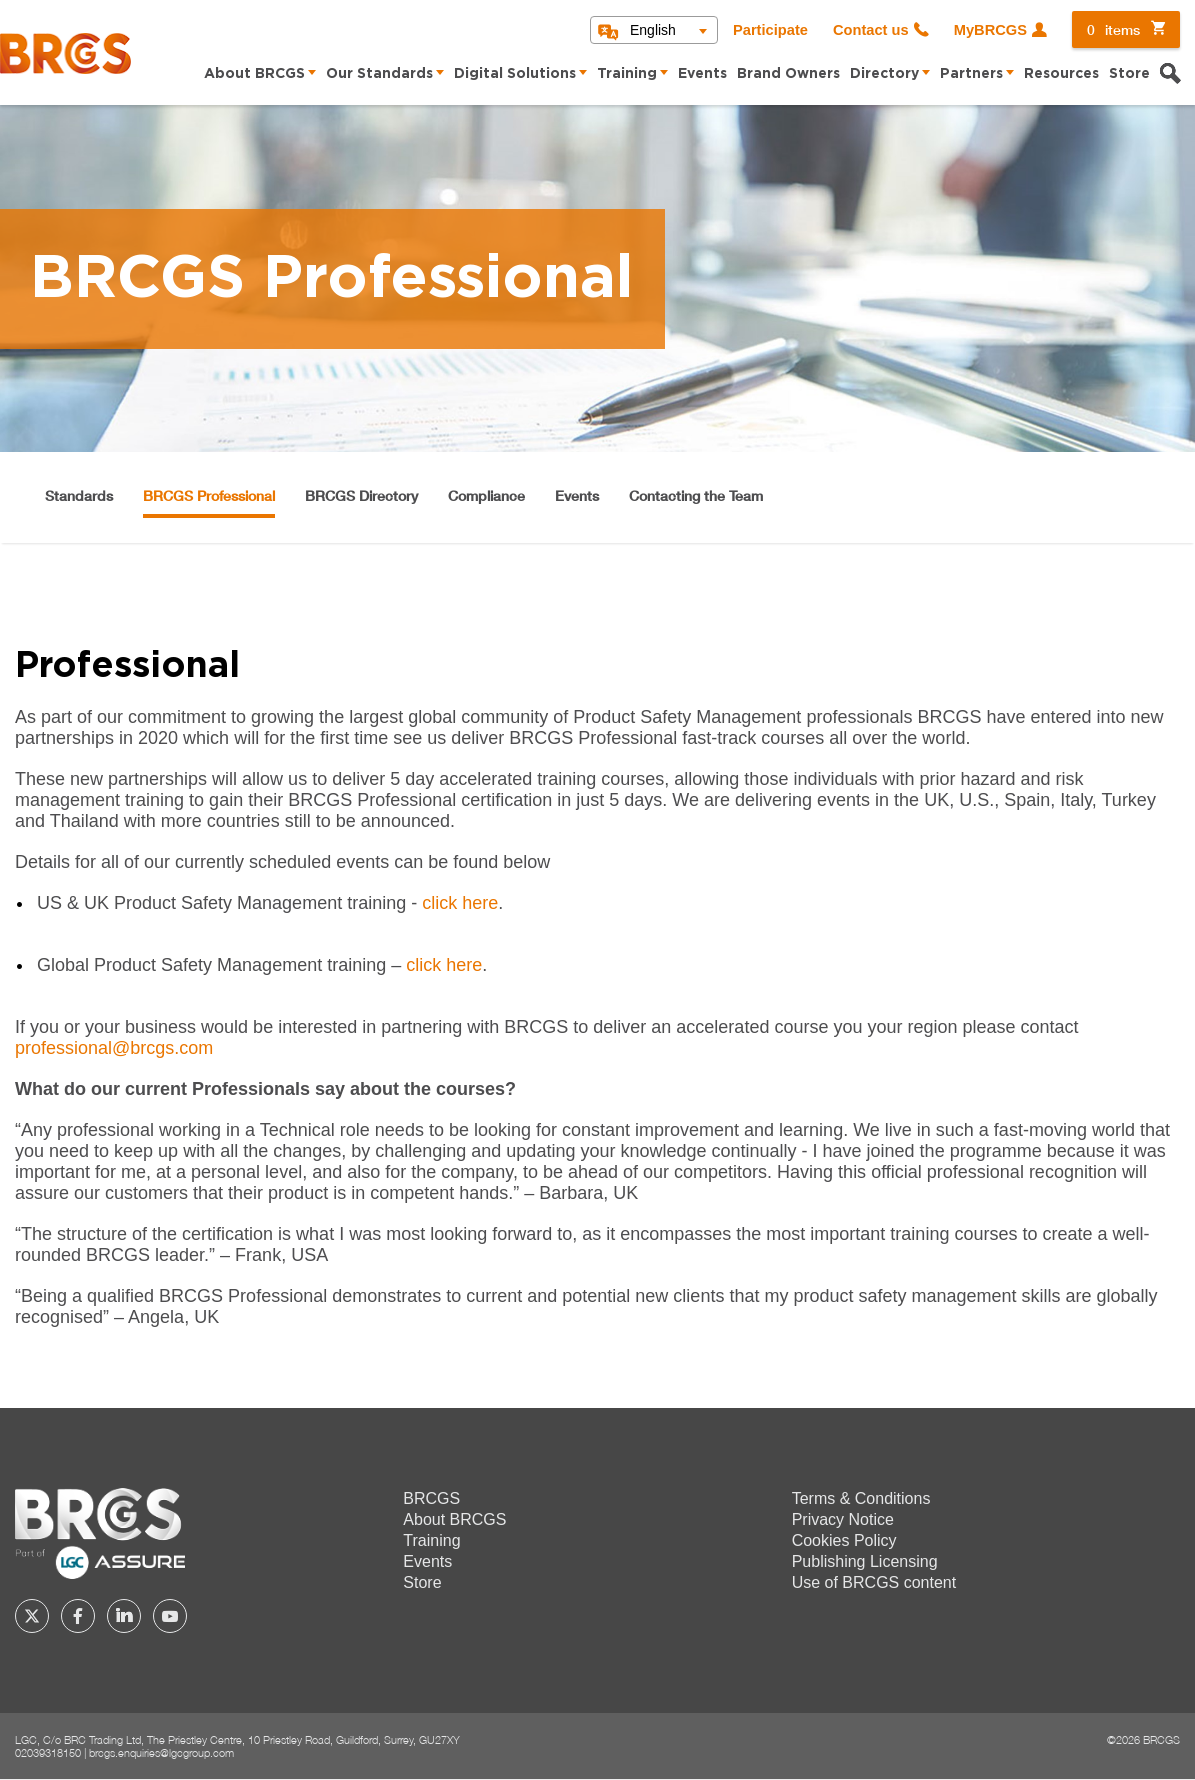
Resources (1061, 74)
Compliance (486, 495)
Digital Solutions (515, 74)
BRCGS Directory (361, 495)
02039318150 (48, 1752)
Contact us (871, 30)
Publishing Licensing (865, 1561)
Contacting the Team (696, 495)
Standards (79, 495)
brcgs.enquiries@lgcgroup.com (161, 1752)
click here (460, 903)
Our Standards (379, 74)
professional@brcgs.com (114, 1048)
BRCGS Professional (209, 495)
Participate (770, 30)
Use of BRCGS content (874, 1582)
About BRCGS (254, 74)
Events (702, 74)
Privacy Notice (843, 1519)
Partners (971, 74)
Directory (884, 74)
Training (627, 74)
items (1113, 29)
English (653, 30)
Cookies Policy (844, 1540)
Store (1129, 74)
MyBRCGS (990, 30)
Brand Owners (788, 74)
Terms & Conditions (861, 1498)
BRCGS (431, 1498)
